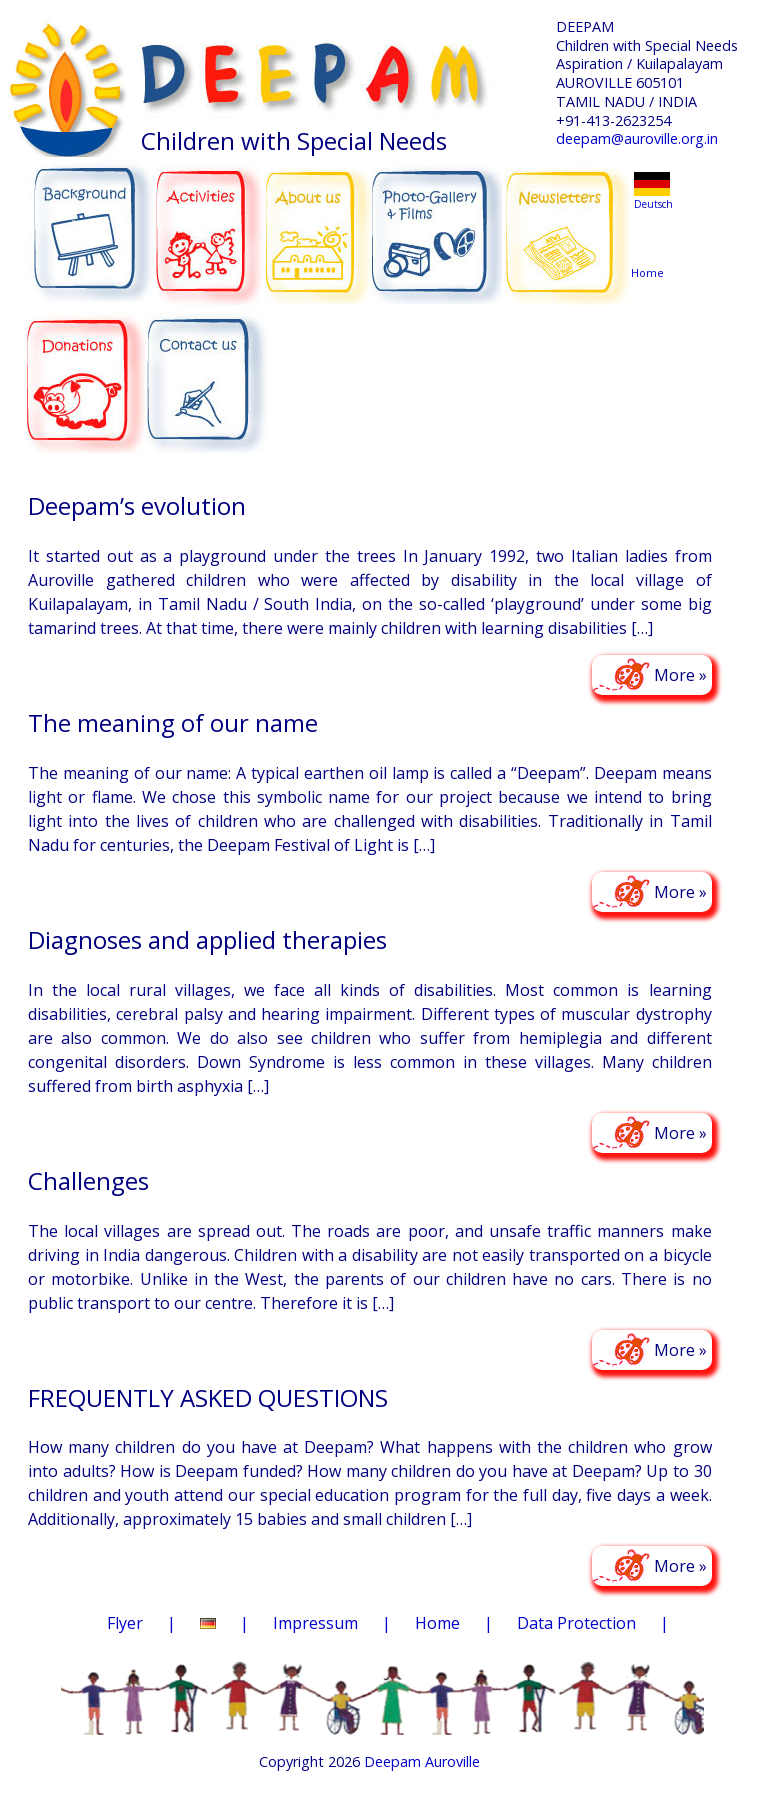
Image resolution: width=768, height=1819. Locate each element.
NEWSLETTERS (569, 219)
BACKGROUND (91, 222)
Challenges (88, 1180)
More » (680, 675)
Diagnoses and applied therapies (207, 939)
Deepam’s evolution (137, 505)
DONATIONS (87, 368)
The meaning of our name (173, 722)
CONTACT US (207, 371)
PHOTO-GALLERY (436, 225)
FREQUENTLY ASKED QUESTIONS (208, 1397)
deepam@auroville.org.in (637, 138)
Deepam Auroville (422, 1761)
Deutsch (653, 204)
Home (651, 234)
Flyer (125, 1623)
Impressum (315, 1623)
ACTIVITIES (215, 222)
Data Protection (576, 1623)
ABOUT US (319, 221)
